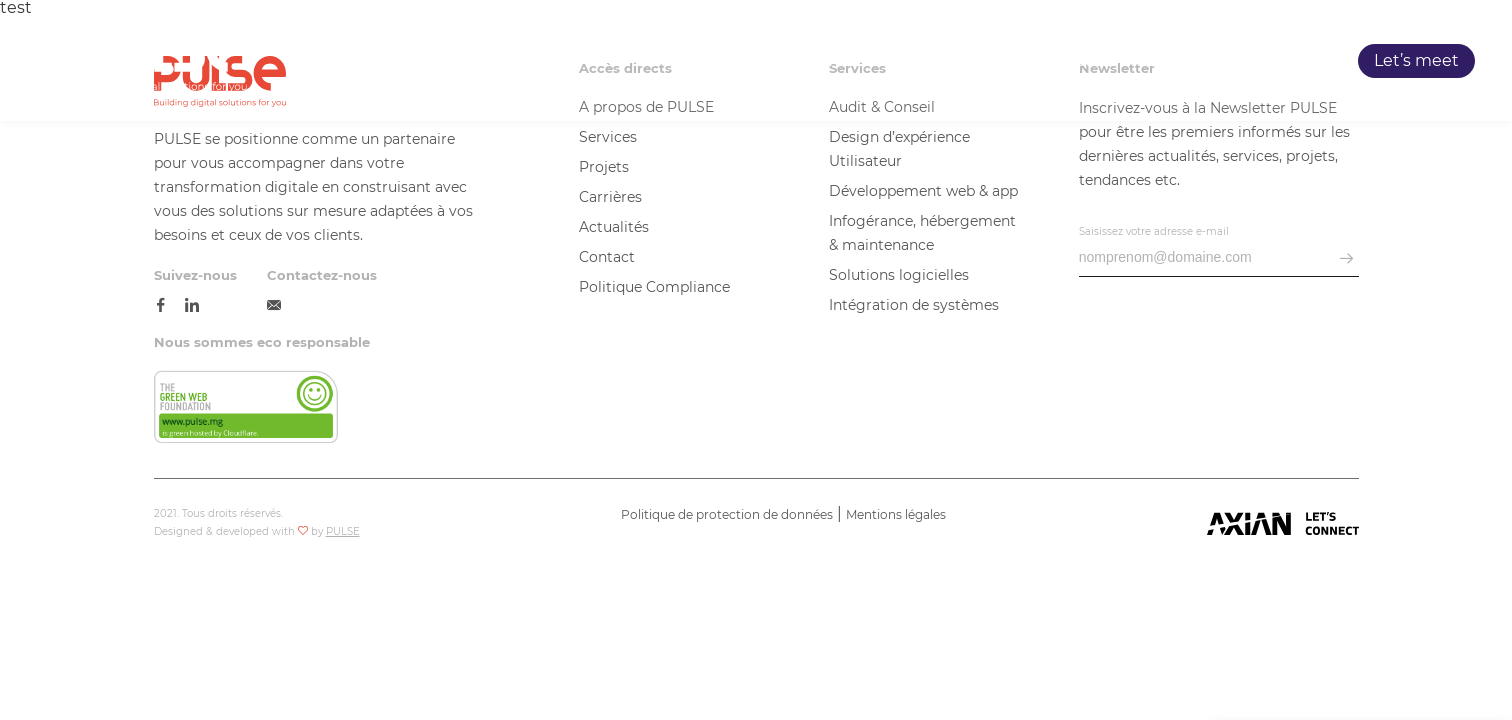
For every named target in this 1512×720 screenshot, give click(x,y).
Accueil (753, 61)
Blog (1283, 61)
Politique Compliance (654, 287)
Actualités (614, 227)
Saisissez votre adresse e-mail (1154, 231)
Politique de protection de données (727, 514)
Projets (1070, 61)
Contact (607, 257)
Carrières (1182, 61)
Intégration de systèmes (914, 305)
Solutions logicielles (899, 275)
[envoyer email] (1346, 259)
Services (962, 61)
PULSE (856, 61)
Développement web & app (923, 191)
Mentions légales (896, 514)
